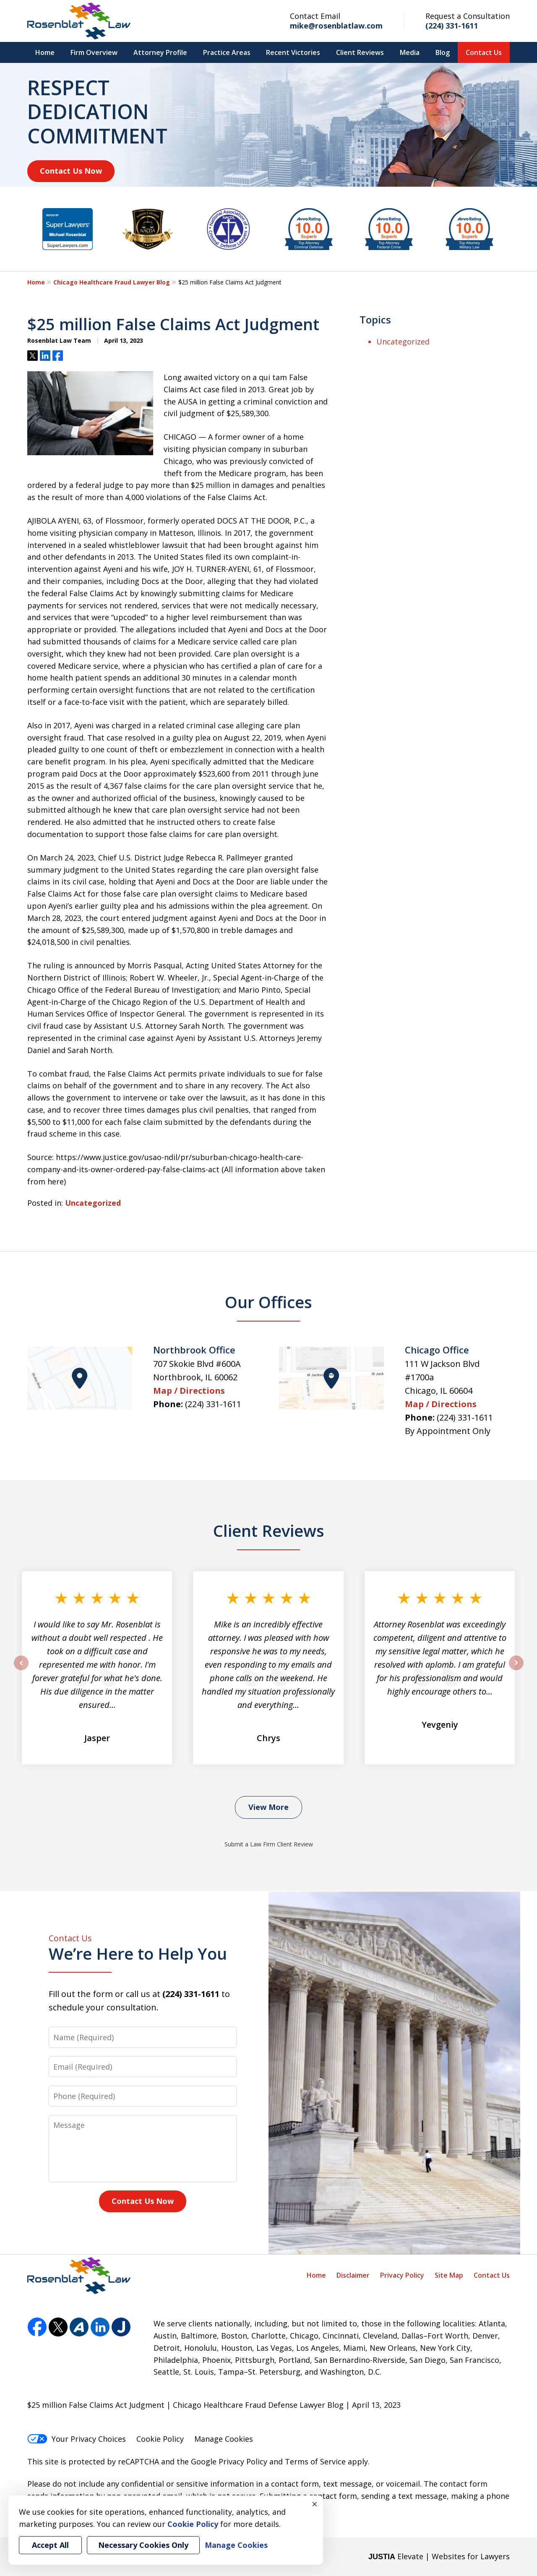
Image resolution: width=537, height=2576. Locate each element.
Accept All (50, 2545)
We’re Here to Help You (143, 1949)
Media (410, 52)
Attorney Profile (160, 52)
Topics (375, 319)
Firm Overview (93, 52)
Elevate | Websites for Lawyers (439, 2556)
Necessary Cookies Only (143, 2545)
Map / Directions (189, 1390)
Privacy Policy (402, 2275)
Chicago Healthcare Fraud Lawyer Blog (111, 282)
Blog (442, 52)
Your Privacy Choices (76, 2439)
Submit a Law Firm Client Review (268, 1844)
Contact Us (484, 52)
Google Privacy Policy (229, 2461)
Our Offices (268, 1302)
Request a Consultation (467, 16)
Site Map (449, 2275)
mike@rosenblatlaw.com (336, 26)
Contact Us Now (71, 171)
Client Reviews (360, 52)
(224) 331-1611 (451, 26)
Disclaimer (353, 2275)
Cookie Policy (160, 2439)
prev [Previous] (21, 1669)
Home (45, 52)
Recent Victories (293, 52)
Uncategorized (93, 1203)
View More (268, 1807)
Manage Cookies (223, 2439)
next (516, 1669)
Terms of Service (315, 2461)
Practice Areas (226, 52)
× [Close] (315, 2504)
